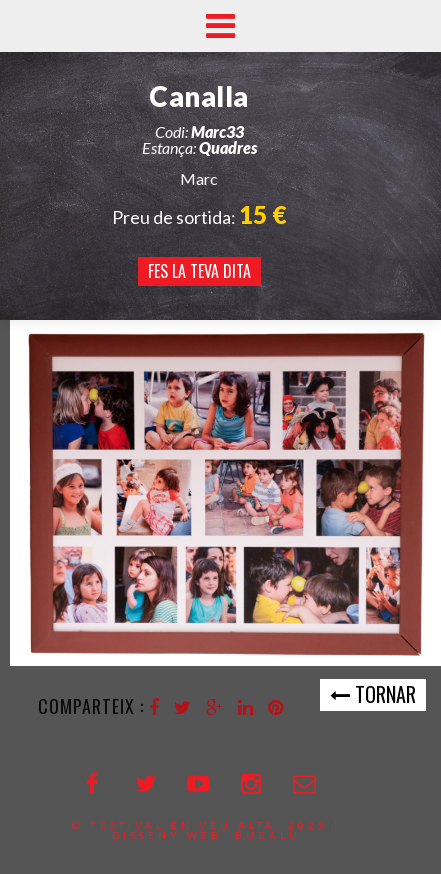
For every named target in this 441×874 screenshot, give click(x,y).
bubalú (268, 835)
